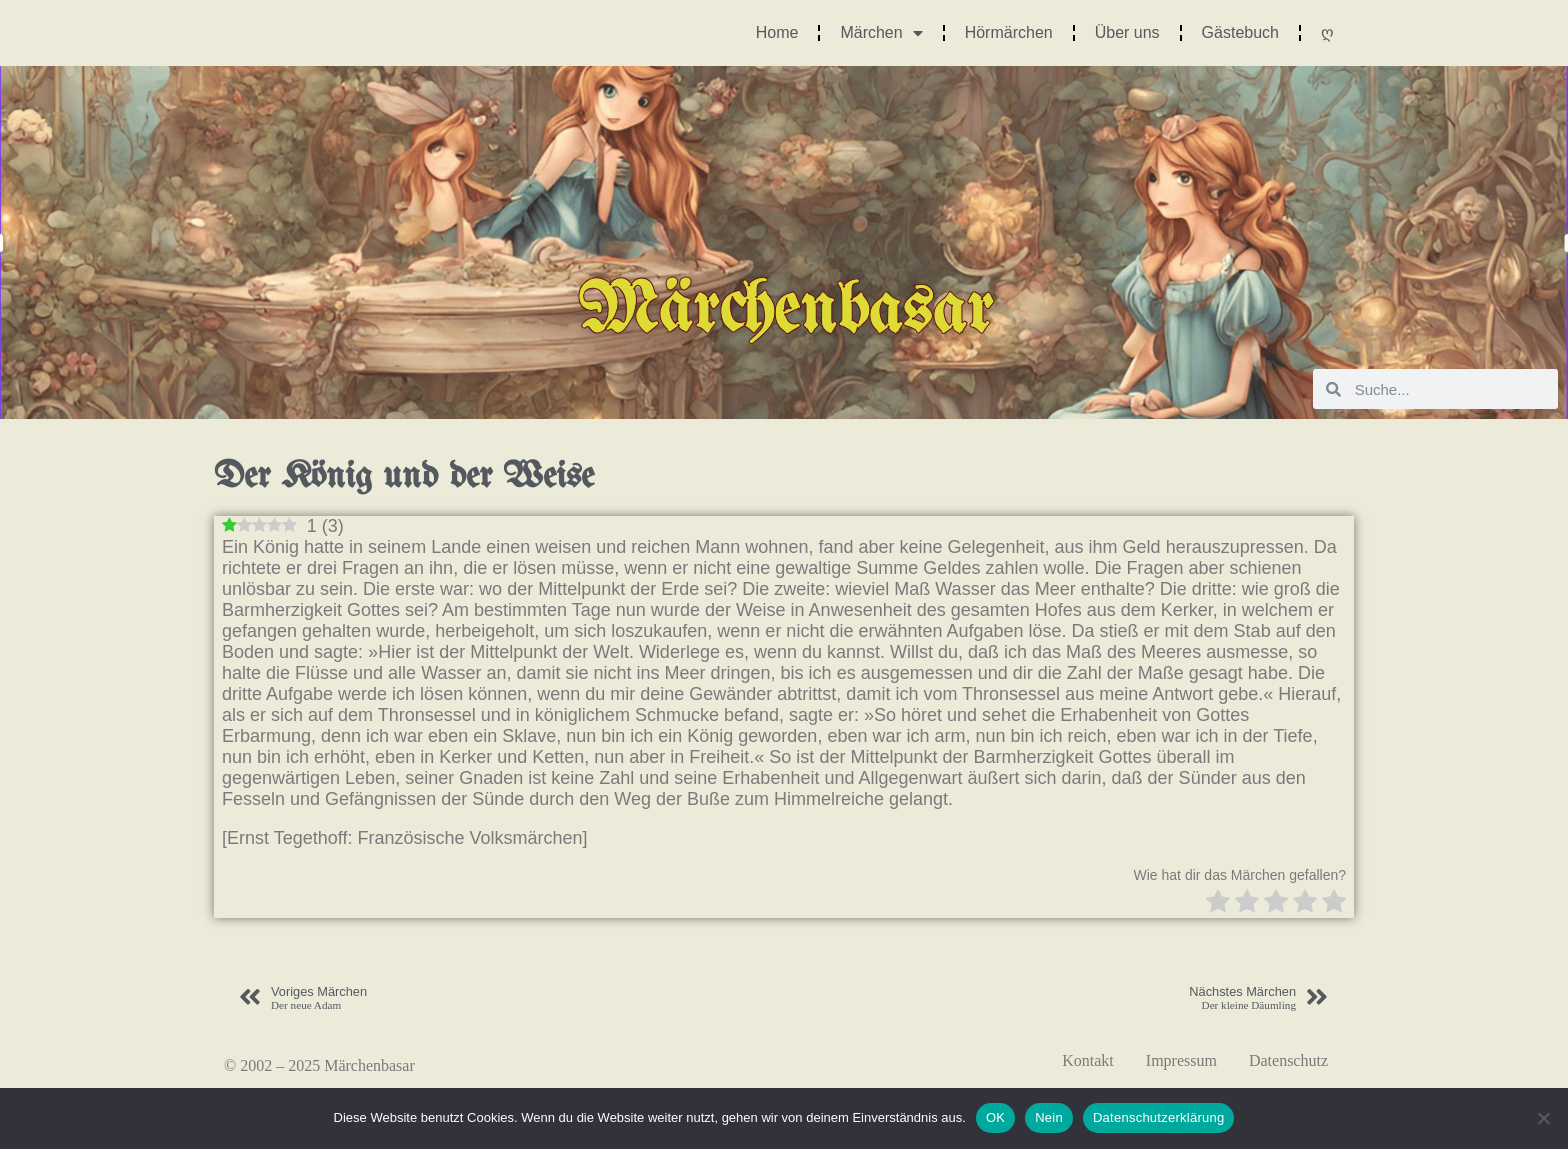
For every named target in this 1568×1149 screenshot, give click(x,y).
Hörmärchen (1009, 32)
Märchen (881, 33)
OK (995, 1117)
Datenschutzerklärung (1158, 1117)
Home (777, 32)
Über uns (1127, 32)
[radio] (1218, 903)
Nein (1049, 1117)
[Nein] (1543, 1118)
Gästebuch (1240, 32)
